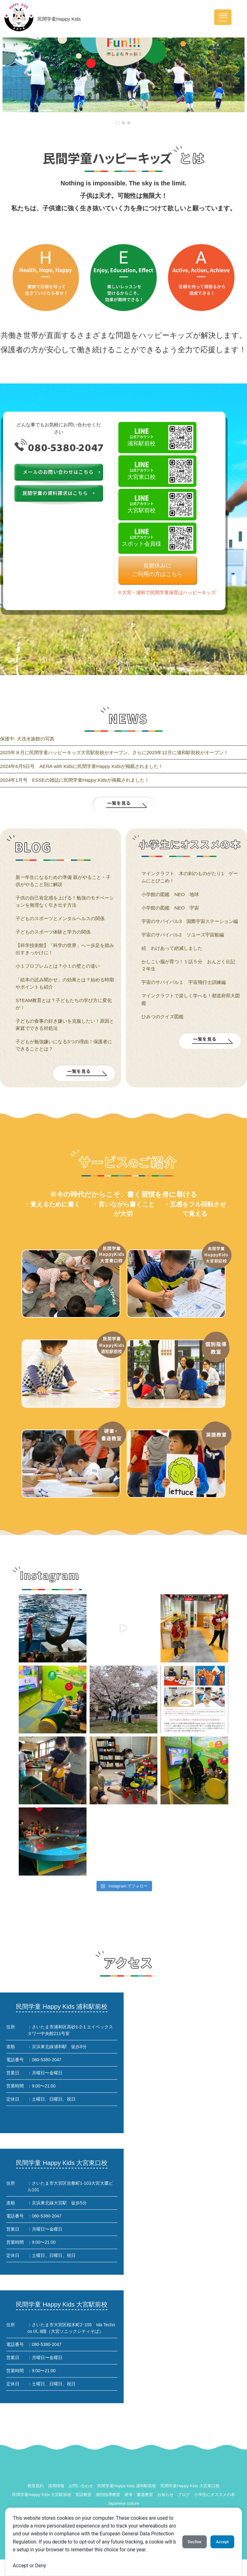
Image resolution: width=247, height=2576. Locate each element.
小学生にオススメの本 (214, 2494)
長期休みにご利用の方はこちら (157, 570)
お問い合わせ (81, 2485)
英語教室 (83, 2494)
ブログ (184, 2494)
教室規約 (35, 2485)
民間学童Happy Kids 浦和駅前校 (126, 2485)
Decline (187, 2537)
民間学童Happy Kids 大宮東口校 (190, 2485)
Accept (220, 2537)
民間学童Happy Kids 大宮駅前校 (41, 2494)
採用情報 (56, 2485)
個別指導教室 (108, 2494)
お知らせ (165, 2494)
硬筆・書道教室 (139, 2494)
